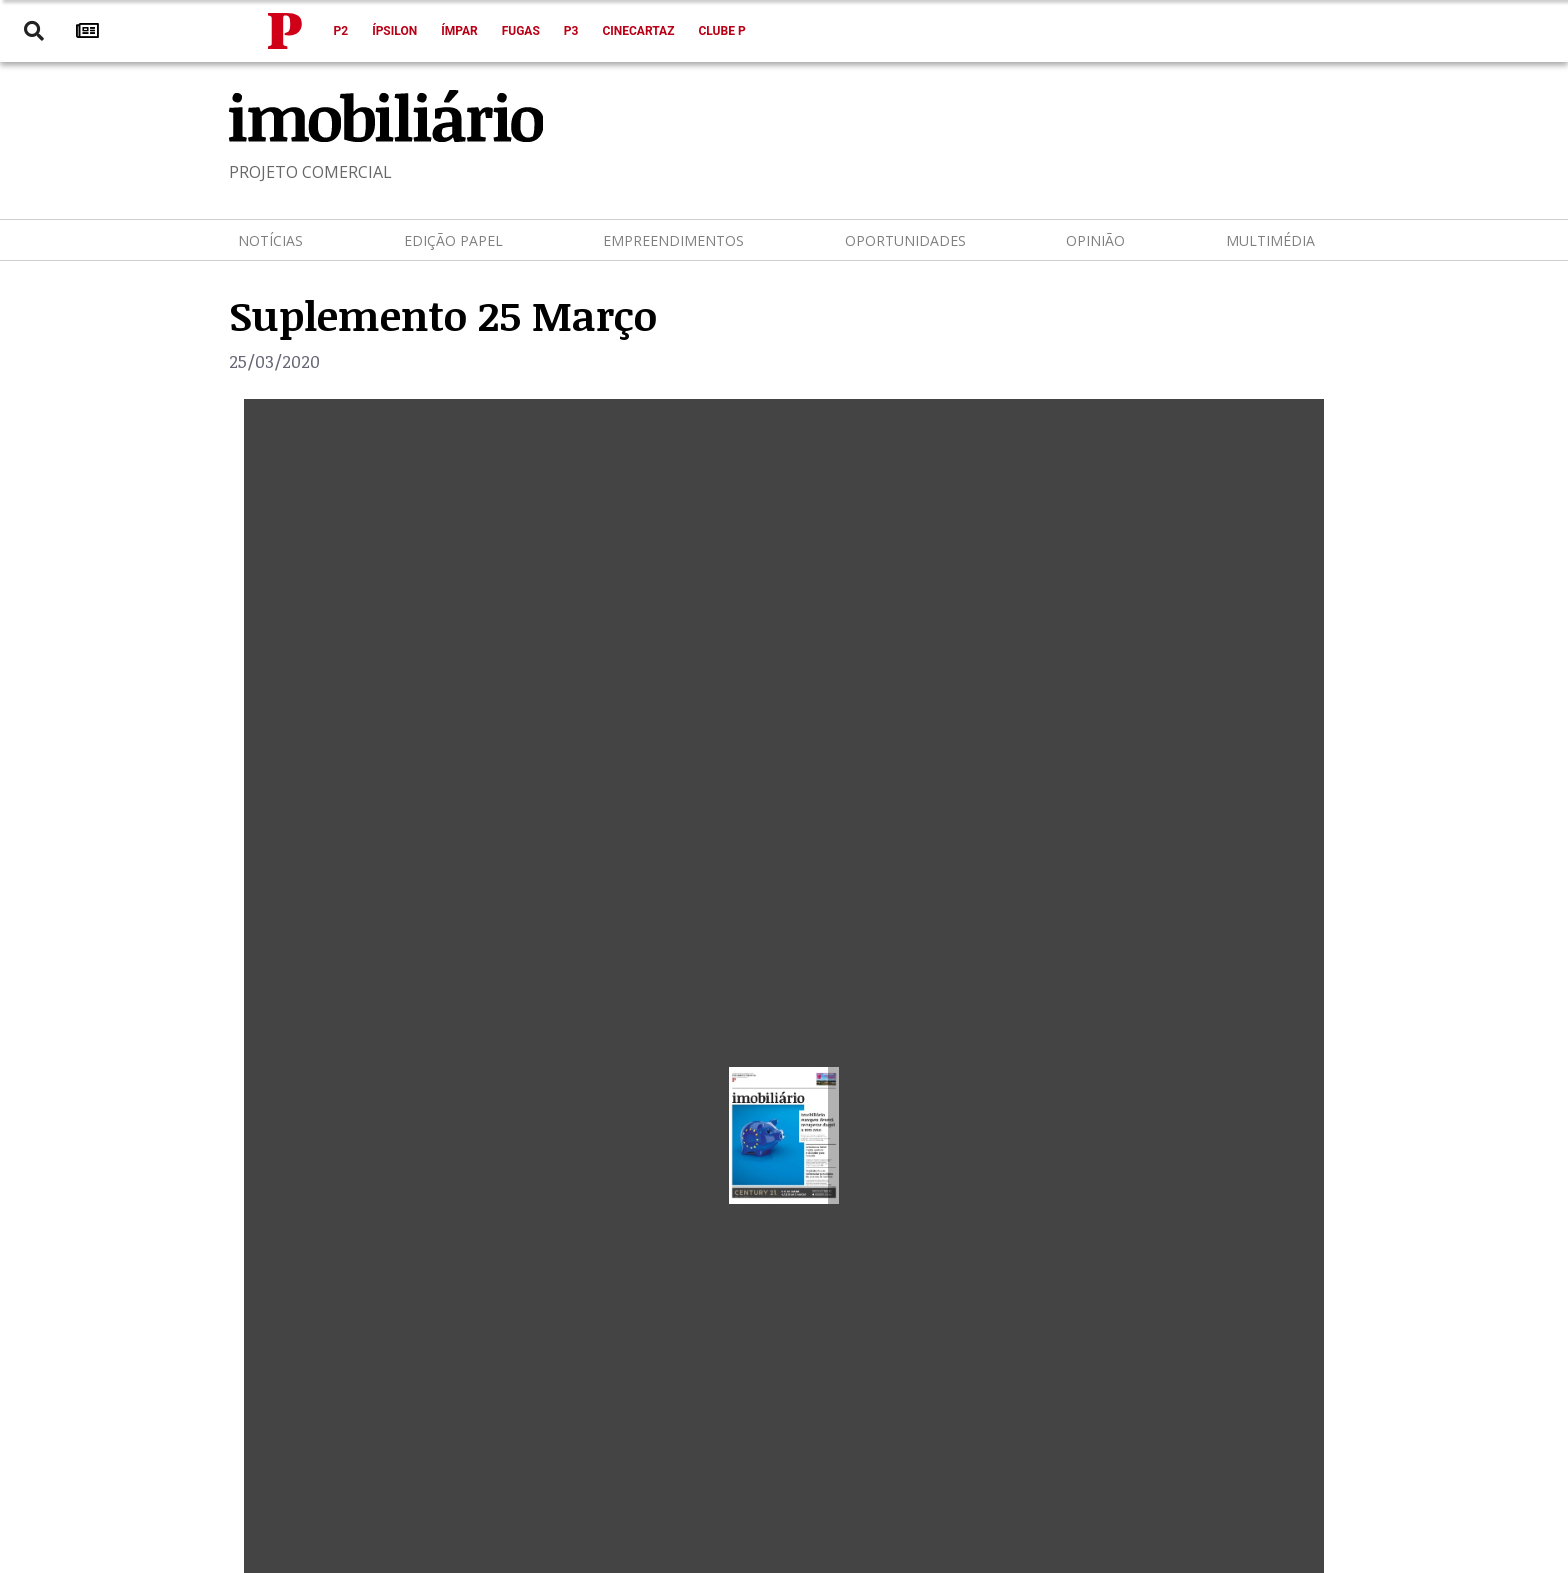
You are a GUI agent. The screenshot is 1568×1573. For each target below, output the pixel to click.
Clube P (721, 31)
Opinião (1095, 240)
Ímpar (459, 31)
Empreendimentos (673, 240)
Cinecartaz (638, 31)
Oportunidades (905, 240)
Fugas (521, 31)
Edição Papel (453, 240)
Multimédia (1270, 240)
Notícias (270, 240)
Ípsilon (394, 31)
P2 (341, 31)
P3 (571, 31)
